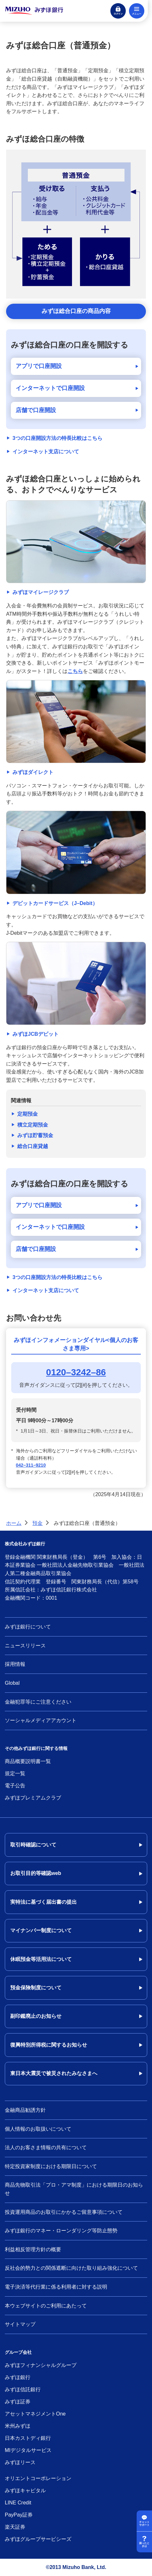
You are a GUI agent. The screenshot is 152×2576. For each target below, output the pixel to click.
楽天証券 (15, 2527)
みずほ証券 (17, 2401)
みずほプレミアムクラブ (33, 1797)
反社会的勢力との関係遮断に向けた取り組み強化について (71, 2268)
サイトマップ (20, 2324)
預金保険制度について (35, 1987)
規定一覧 (15, 1773)
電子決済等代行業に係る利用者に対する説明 (56, 2287)
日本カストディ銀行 (28, 2438)
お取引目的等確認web (35, 1873)
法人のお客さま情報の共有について (46, 2147)
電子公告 (15, 1785)
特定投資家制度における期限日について (51, 2166)
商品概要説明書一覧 (28, 1761)
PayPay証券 (19, 2514)
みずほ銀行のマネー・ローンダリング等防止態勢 (61, 2230)
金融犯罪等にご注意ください (38, 1702)
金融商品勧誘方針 (25, 2110)
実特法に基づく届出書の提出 (43, 1902)
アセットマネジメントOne (35, 2413)
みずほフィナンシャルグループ (40, 2365)
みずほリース (20, 2462)
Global (12, 1683)
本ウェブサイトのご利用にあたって (46, 2305)
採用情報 (15, 1664)
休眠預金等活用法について (41, 1959)
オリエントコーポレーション (38, 2478)
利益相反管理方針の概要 (33, 2249)
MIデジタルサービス (28, 2450)
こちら (75, 671)
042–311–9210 (31, 1465)
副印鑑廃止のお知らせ (35, 2016)
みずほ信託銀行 (23, 2389)
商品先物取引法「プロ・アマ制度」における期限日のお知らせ (74, 2189)
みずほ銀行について (28, 1626)
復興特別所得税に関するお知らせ (48, 2045)
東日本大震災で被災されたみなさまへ (53, 2073)
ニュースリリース (25, 1645)
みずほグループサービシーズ (38, 2539)
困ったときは (144, 2545)
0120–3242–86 (76, 1372)
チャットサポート (144, 2524)
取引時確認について (33, 1844)
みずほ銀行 (17, 2377)
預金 (37, 1523)
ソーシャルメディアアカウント (40, 1720)
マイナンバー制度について (41, 1930)
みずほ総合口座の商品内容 (76, 311)
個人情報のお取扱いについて (38, 2129)
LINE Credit (18, 2502)
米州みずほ (17, 2426)
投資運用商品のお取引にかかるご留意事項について (64, 2212)
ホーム (13, 1523)
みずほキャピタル (25, 2490)
